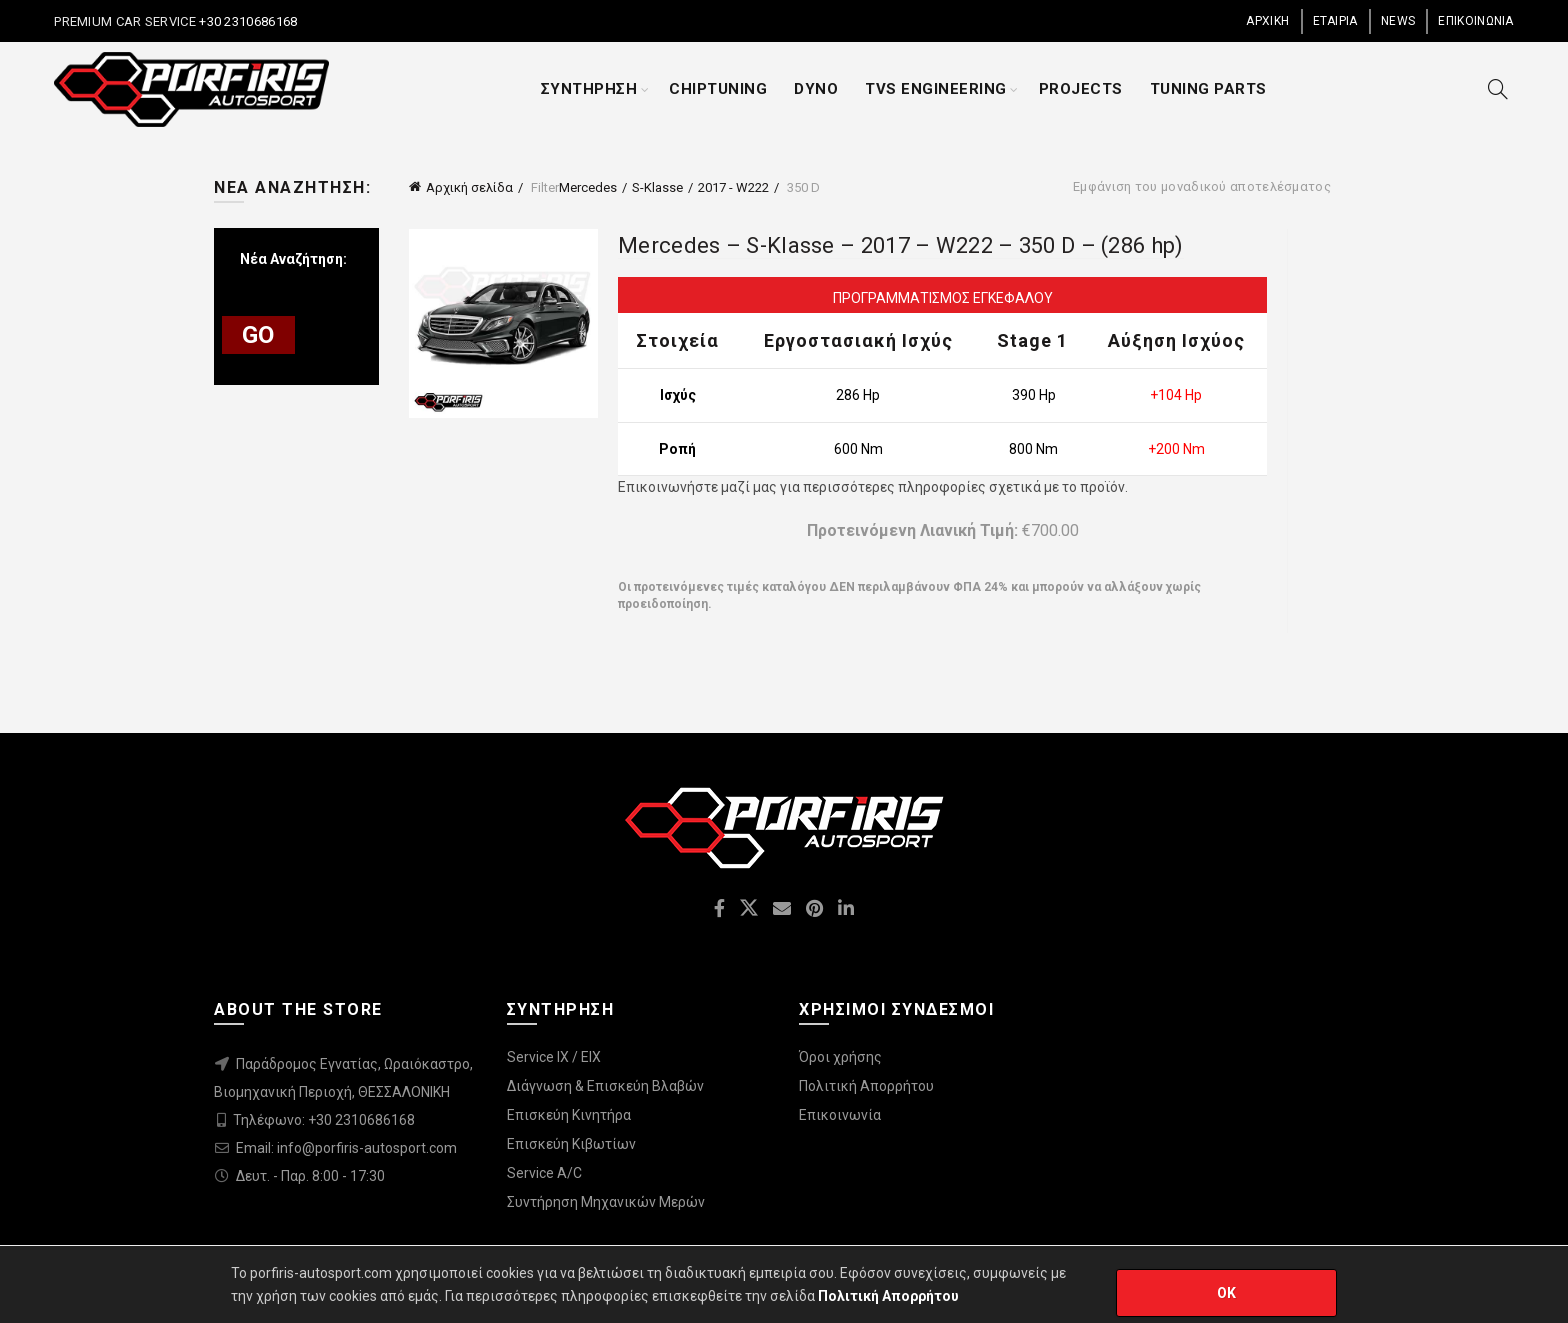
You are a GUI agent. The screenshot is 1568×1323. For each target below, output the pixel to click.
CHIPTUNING (718, 89)
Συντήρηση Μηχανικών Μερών (606, 1202)
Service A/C (544, 1173)
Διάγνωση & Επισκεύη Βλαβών (605, 1086)
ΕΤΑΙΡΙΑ (1335, 21)
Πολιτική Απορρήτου (866, 1086)
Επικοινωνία (840, 1115)
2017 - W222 (733, 187)
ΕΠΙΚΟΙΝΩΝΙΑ (1475, 21)
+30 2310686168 (247, 21)
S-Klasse (657, 187)
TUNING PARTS (1208, 89)
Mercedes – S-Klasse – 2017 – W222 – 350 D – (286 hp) (901, 245)
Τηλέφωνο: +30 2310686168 (324, 1120)
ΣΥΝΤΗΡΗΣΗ (589, 89)
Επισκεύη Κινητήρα (569, 1115)
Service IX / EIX (554, 1057)
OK (1227, 1293)
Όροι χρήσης (840, 1057)
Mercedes (588, 187)
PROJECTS (1081, 89)
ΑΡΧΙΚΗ (1267, 21)
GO (258, 335)
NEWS (1398, 21)
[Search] (1498, 89)
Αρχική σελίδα (469, 187)
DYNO (816, 89)
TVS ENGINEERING (936, 89)
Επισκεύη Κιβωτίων (571, 1144)
